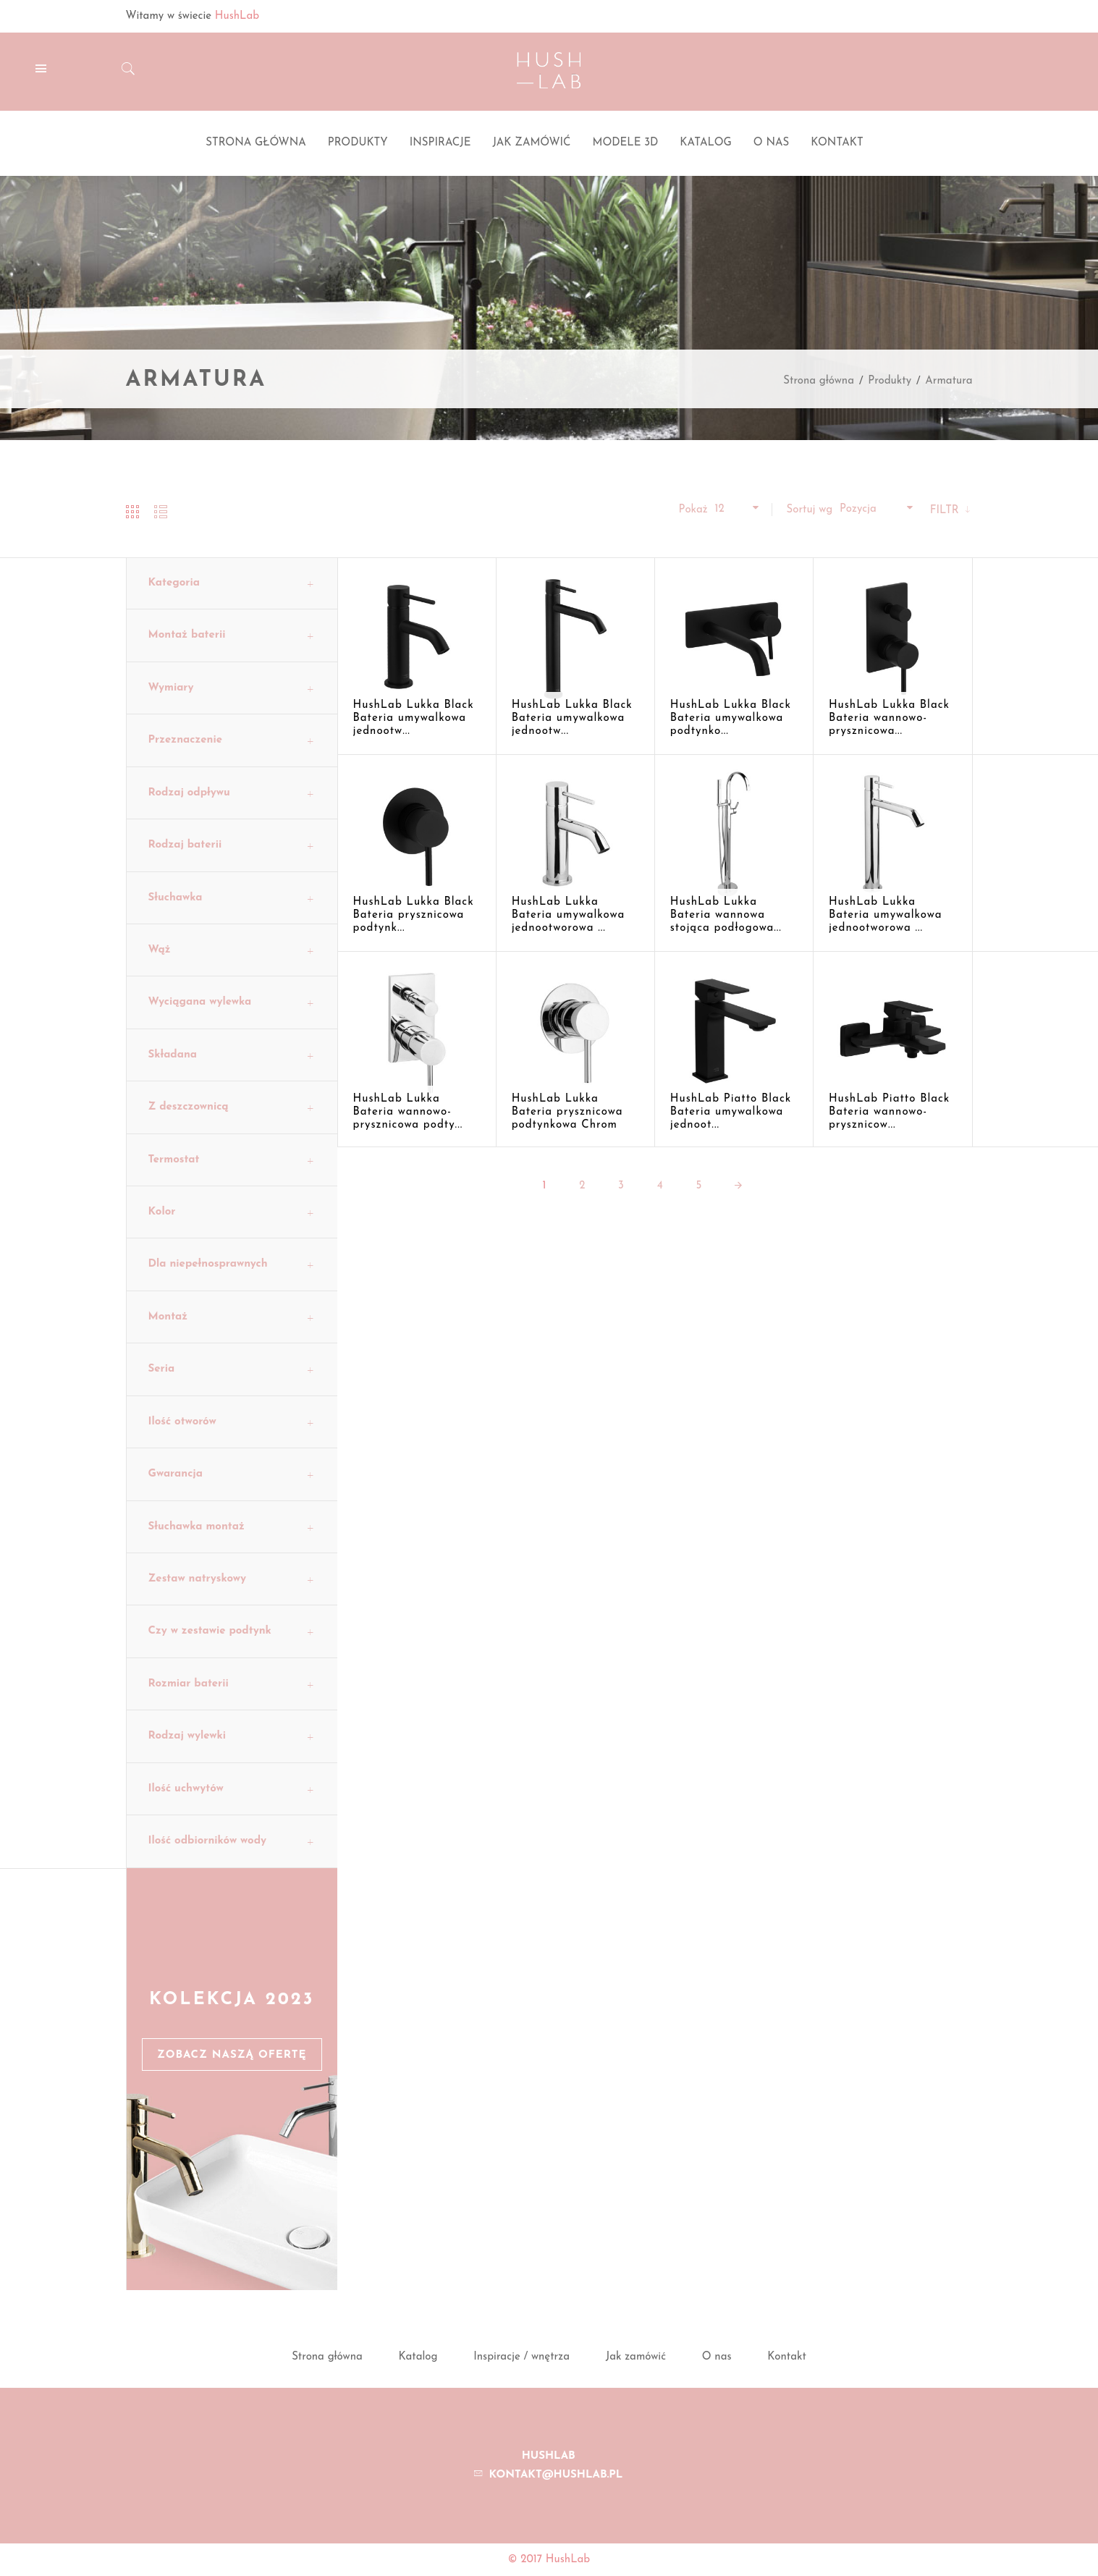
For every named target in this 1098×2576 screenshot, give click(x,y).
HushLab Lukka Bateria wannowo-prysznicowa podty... (408, 1112)
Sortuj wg (809, 509)
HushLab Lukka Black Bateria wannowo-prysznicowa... (889, 718)
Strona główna (818, 381)
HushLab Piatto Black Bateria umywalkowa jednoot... (730, 1112)
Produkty (889, 381)
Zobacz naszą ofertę (232, 2055)
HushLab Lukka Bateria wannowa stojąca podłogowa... (726, 915)
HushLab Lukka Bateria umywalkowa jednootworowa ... (568, 915)
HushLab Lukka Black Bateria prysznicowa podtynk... (413, 915)
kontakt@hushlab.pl (556, 2475)
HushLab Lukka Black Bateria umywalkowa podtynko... (730, 718)
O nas (717, 2357)
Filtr (946, 510)
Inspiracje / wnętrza (521, 2357)
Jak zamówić (636, 2357)
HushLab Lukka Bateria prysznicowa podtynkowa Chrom (567, 1112)
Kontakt (786, 2357)
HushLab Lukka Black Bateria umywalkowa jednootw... (413, 718)
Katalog (418, 2357)
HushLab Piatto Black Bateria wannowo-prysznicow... (889, 1112)
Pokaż (693, 509)
